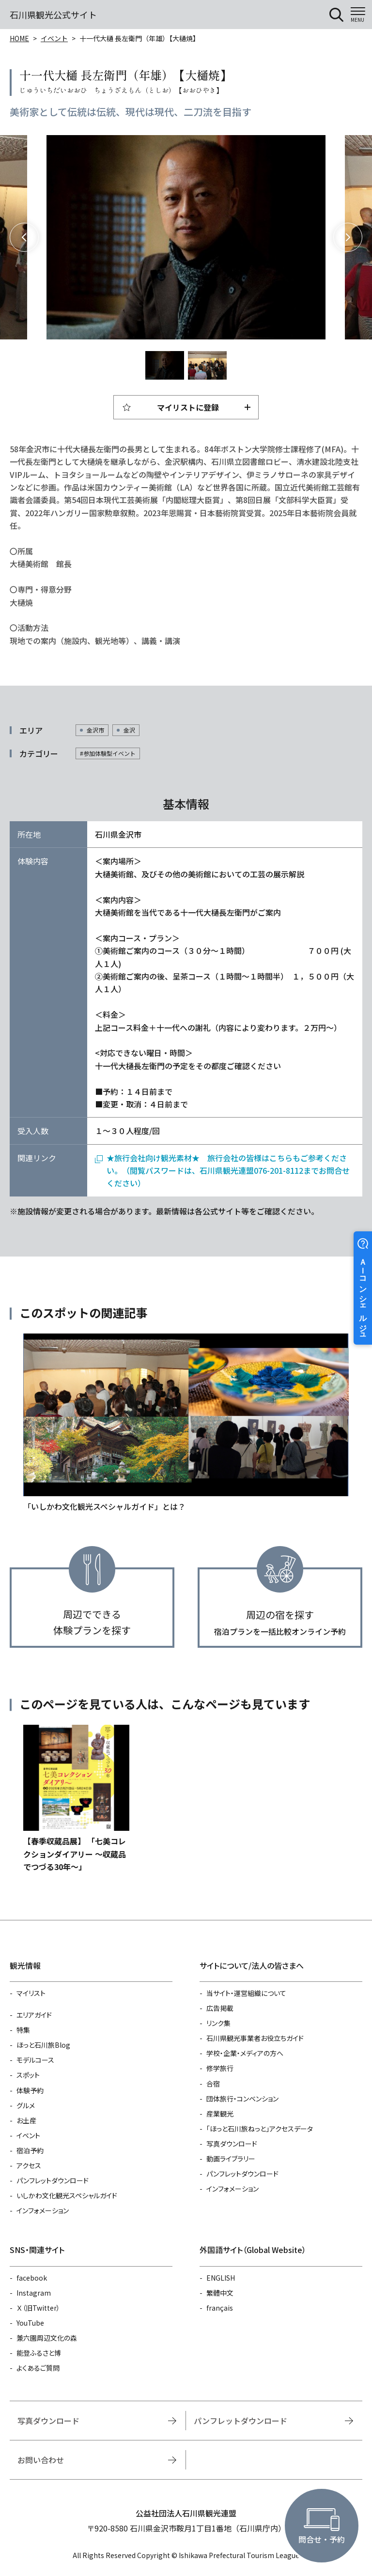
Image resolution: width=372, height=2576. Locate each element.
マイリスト (31, 1993)
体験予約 (30, 2090)
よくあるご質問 (38, 2368)
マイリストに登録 (188, 407)
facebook (31, 2278)
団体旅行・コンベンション (242, 2098)
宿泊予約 (30, 2150)
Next (347, 237)
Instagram (33, 2293)
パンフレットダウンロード (52, 2180)
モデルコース (35, 2060)
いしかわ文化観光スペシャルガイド (66, 2195)
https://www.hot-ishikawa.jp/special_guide (186, 1423)
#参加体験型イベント (108, 753)
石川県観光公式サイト (53, 14)
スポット (28, 2075)
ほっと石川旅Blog (43, 2045)
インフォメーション (42, 2210)
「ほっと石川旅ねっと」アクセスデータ (259, 2128)
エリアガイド (34, 2015)
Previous (24, 237)
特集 (23, 2030)
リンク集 (218, 2023)
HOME (19, 38)
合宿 (213, 2083)
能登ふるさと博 (38, 2353)
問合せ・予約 (321, 2539)
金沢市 (95, 730)
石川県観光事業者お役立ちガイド (255, 2038)
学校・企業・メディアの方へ (244, 2053)
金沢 (129, 730)
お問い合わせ (40, 2460)
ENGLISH (220, 2278)
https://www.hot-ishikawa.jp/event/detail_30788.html (76, 1799)
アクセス (28, 2165)
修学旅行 (219, 2068)
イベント (54, 38)
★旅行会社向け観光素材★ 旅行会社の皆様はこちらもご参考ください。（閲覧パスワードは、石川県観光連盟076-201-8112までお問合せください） (228, 1170)
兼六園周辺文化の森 (46, 2338)
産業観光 (219, 2113)
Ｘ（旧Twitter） (38, 2308)
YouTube (30, 2323)
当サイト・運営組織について (246, 1993)
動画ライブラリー (230, 2158)
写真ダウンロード (231, 2143)
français (219, 2308)
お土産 (26, 2120)
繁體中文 (219, 2293)
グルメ (25, 2105)
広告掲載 (219, 2008)
